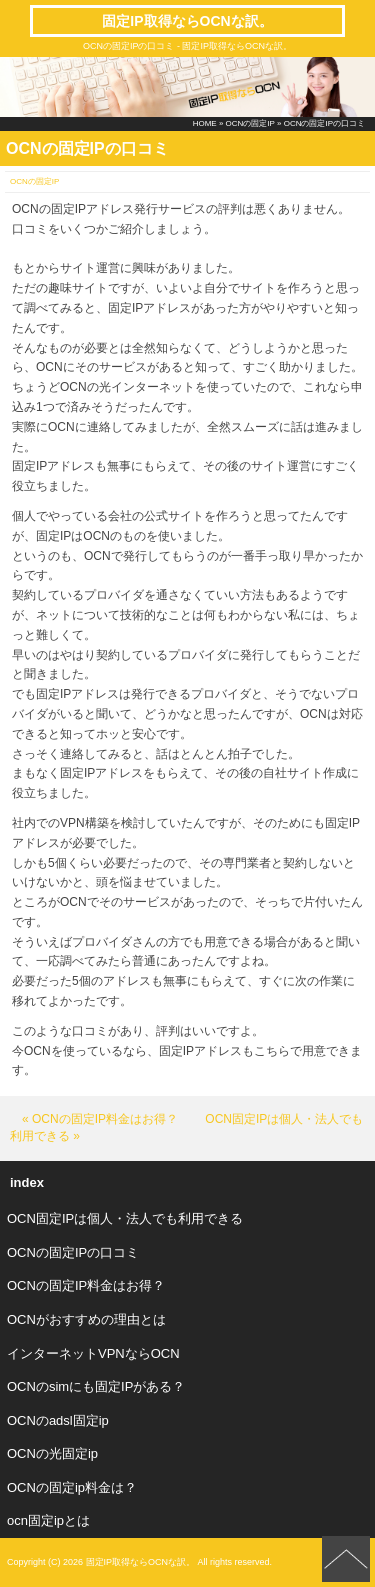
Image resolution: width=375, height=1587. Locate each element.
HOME (205, 123)
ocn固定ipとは (48, 1520)
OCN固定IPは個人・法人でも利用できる (125, 1218)
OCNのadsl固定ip (58, 1420)
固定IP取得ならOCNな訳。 (187, 21)
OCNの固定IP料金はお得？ (86, 1285)
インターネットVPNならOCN (93, 1353)
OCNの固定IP (250, 123)
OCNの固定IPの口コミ (73, 1252)
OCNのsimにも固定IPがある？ (96, 1386)
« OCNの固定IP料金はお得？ (100, 1119)
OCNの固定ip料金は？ (72, 1487)
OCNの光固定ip (52, 1453)
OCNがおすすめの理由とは (86, 1319)
